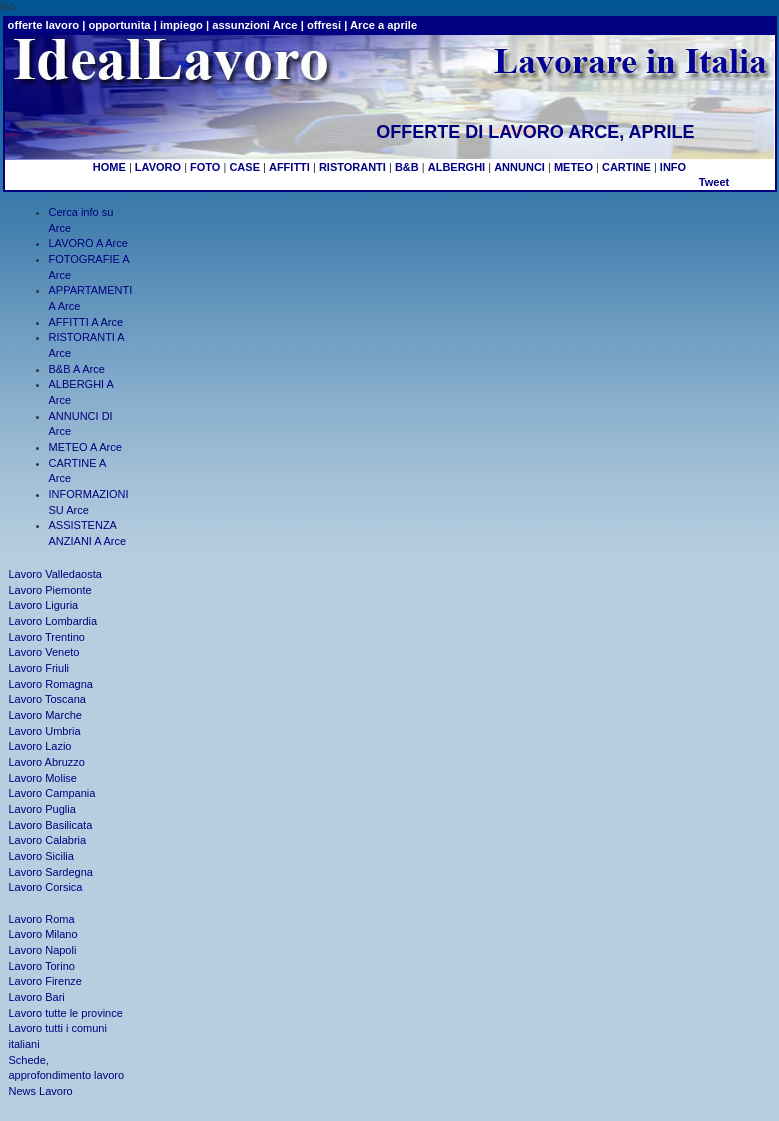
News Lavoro (41, 1091)
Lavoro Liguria (44, 605)
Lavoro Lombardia (53, 621)
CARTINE (626, 167)
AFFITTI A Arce (86, 322)
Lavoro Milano (43, 934)
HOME (109, 167)
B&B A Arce (77, 369)
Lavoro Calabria (48, 840)
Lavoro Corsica (46, 887)
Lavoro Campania (52, 793)
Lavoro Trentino (47, 637)
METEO (573, 167)
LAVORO (158, 167)
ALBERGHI (456, 167)
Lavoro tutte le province (66, 1013)
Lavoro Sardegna (51, 872)
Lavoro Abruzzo (47, 762)
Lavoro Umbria (45, 731)
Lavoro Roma (42, 919)
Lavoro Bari (37, 997)
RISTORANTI (352, 167)
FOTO (205, 167)
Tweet (714, 182)
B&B (407, 167)
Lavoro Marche (45, 715)
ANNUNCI (519, 167)
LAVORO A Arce (88, 243)
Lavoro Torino (42, 966)
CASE (244, 167)
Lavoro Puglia (42, 809)
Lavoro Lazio (40, 746)
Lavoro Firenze (45, 981)
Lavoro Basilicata (51, 825)
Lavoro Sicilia (41, 856)
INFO (673, 167)
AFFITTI (289, 167)
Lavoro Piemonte (50, 590)
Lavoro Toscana (47, 699)
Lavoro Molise (43, 778)
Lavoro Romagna (51, 684)
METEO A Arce (85, 447)
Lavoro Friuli (39, 668)
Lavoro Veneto (44, 652)
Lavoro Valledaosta (55, 574)
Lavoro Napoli (43, 950)
